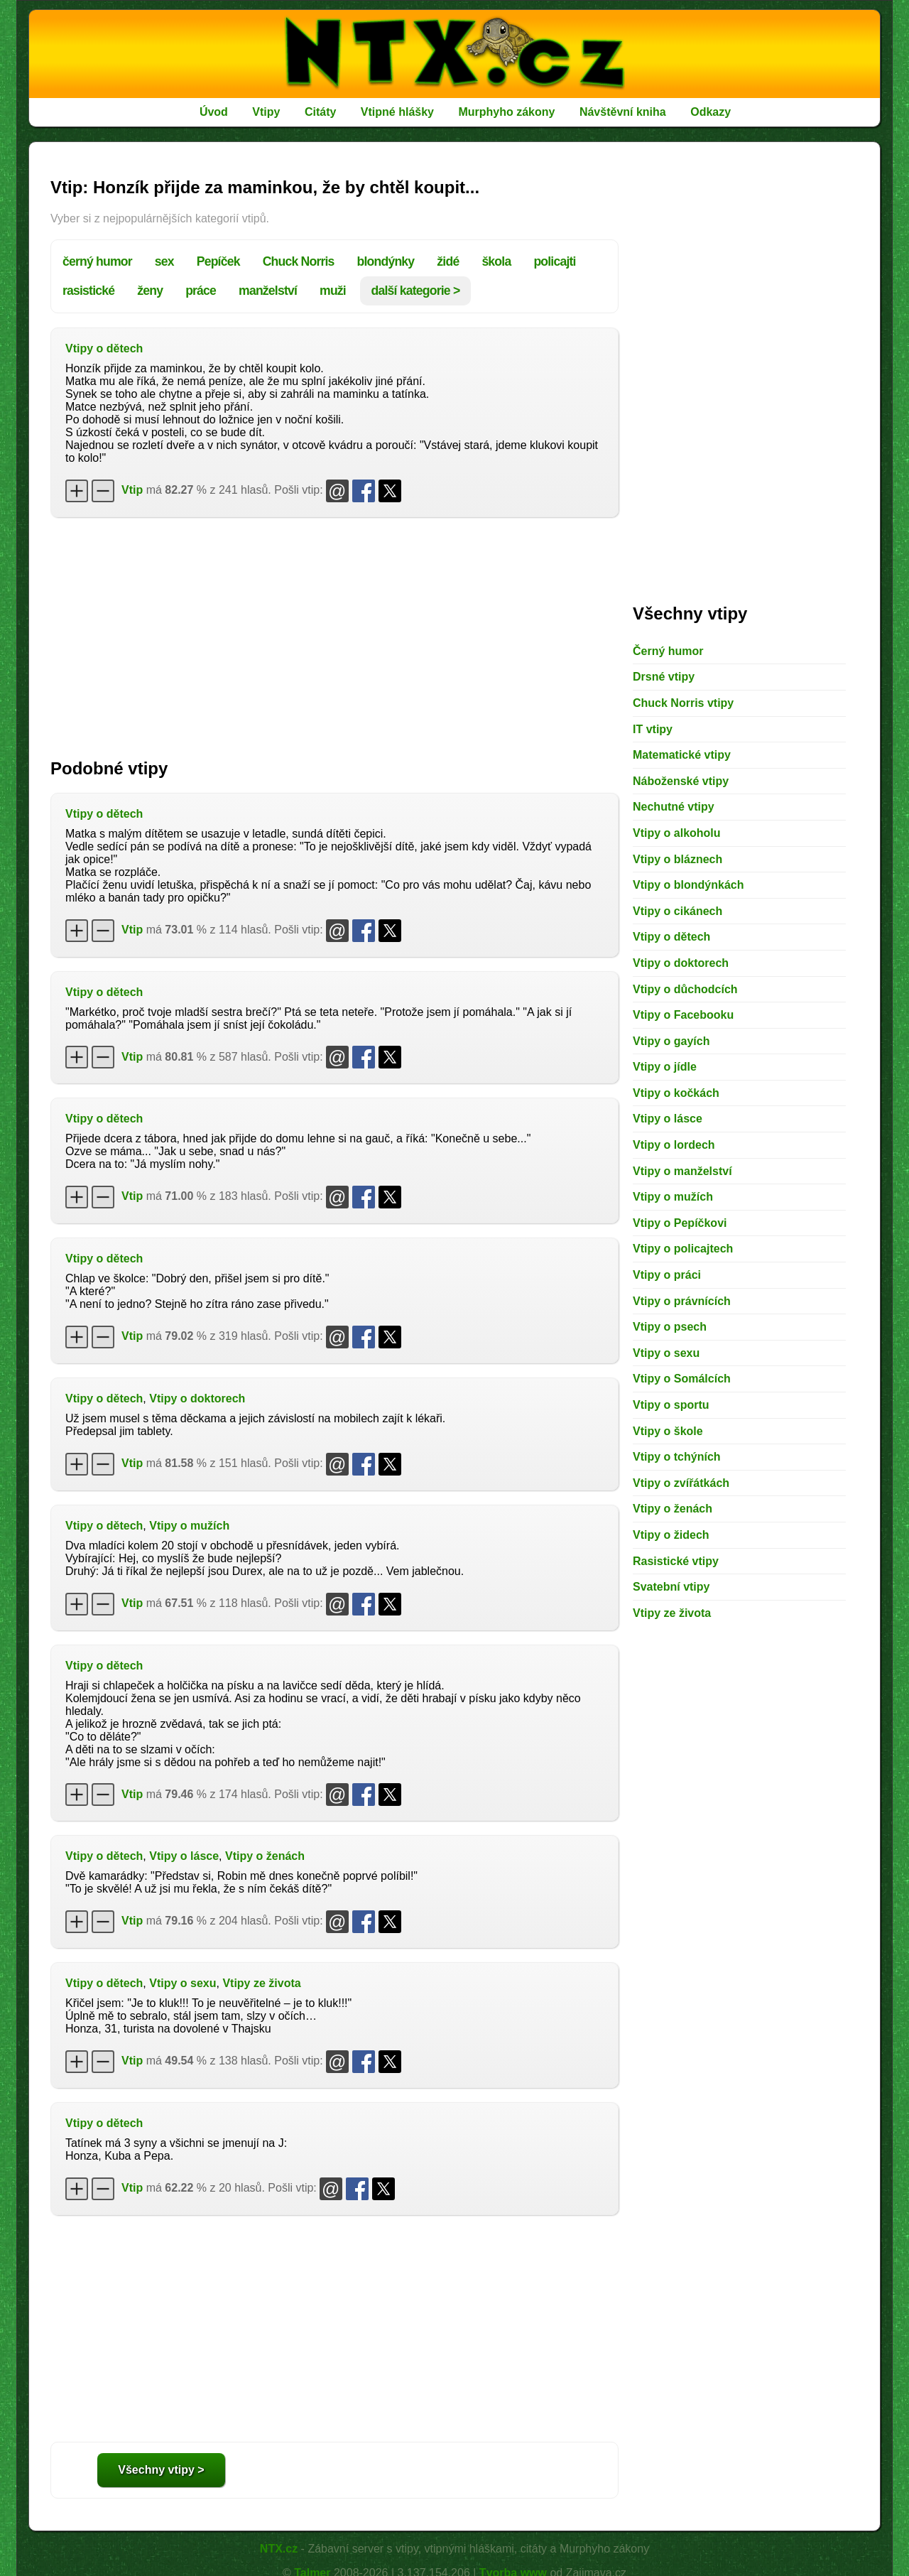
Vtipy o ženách (265, 1856)
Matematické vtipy (682, 755)
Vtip (132, 490)
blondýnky (386, 261)
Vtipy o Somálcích (682, 1379)
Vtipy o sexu (182, 1983)
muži (333, 290)
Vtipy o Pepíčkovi (679, 1223)
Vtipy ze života (261, 1983)
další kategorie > (415, 290)
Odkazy (710, 112)
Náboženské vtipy (681, 781)
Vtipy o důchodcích (685, 989)
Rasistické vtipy (676, 1561)
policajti (554, 261)
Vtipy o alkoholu (677, 833)
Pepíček (218, 261)
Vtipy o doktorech (197, 1398)
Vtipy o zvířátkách (681, 1483)
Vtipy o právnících (682, 1301)
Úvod (214, 112)
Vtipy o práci (667, 1275)
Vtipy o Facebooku (683, 1015)
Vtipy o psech (670, 1327)
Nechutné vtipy (673, 807)
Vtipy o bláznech (677, 859)
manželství (268, 290)
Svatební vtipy (671, 1587)
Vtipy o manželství (682, 1171)
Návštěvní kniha (622, 112)
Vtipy (266, 112)
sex (164, 261)
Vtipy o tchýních (677, 1457)
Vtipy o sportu (671, 1405)
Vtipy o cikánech (677, 911)
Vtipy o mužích (189, 1526)
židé (448, 261)
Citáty (320, 112)
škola (496, 261)
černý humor (97, 261)
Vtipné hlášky (397, 112)
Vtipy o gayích (671, 1041)
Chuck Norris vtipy (683, 703)
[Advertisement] (334, 630)
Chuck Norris (298, 261)
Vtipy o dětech (104, 348)
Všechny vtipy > (161, 2470)
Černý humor (668, 651)
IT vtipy (653, 729)
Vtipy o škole (668, 1431)
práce (200, 290)
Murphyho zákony (506, 112)
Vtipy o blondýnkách (688, 885)
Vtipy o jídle (665, 1067)
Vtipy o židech (671, 1535)
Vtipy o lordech (674, 1145)
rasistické (88, 290)
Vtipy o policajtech (683, 1249)
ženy (150, 290)
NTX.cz (279, 2549)
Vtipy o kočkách (676, 1093)
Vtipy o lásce (184, 1856)
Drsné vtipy (664, 677)
